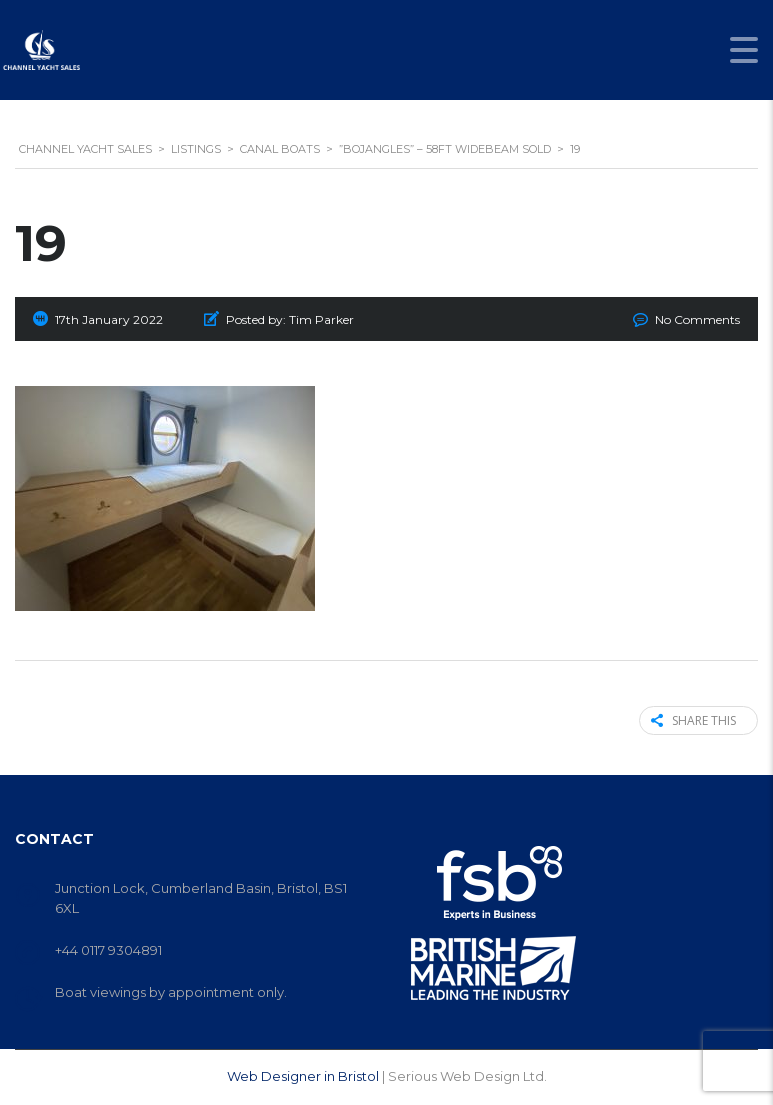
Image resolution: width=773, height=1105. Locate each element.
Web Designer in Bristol (303, 1076)
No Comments (697, 319)
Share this (693, 720)
